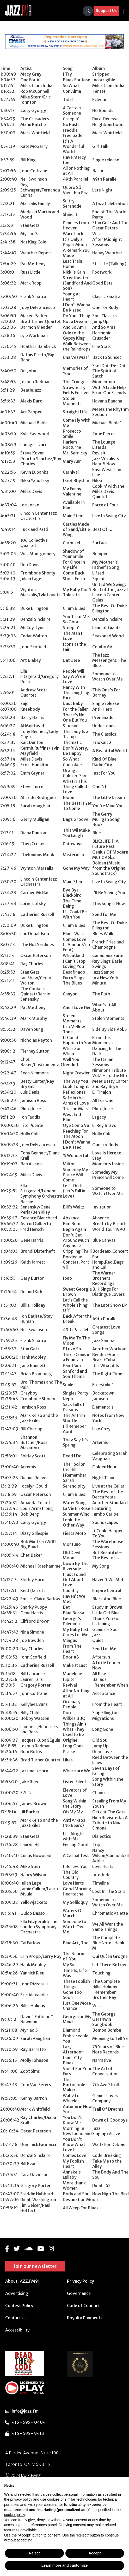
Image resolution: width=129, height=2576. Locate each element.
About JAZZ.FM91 (22, 2280)
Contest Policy (19, 2304)
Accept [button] (95, 2553)
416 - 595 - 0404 (29, 2421)
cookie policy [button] (14, 2515)
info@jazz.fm (25, 2410)
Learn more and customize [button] (64, 2565)
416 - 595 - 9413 (28, 2432)
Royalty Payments (84, 2317)
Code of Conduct (83, 2304)
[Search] (88, 11)
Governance (79, 2292)
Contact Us (16, 2317)
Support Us (106, 10)
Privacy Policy (80, 2280)
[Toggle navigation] (124, 11)
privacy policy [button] (21, 2499)
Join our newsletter (35, 2265)
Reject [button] (34, 2553)
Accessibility (17, 2329)
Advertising (16, 2292)
